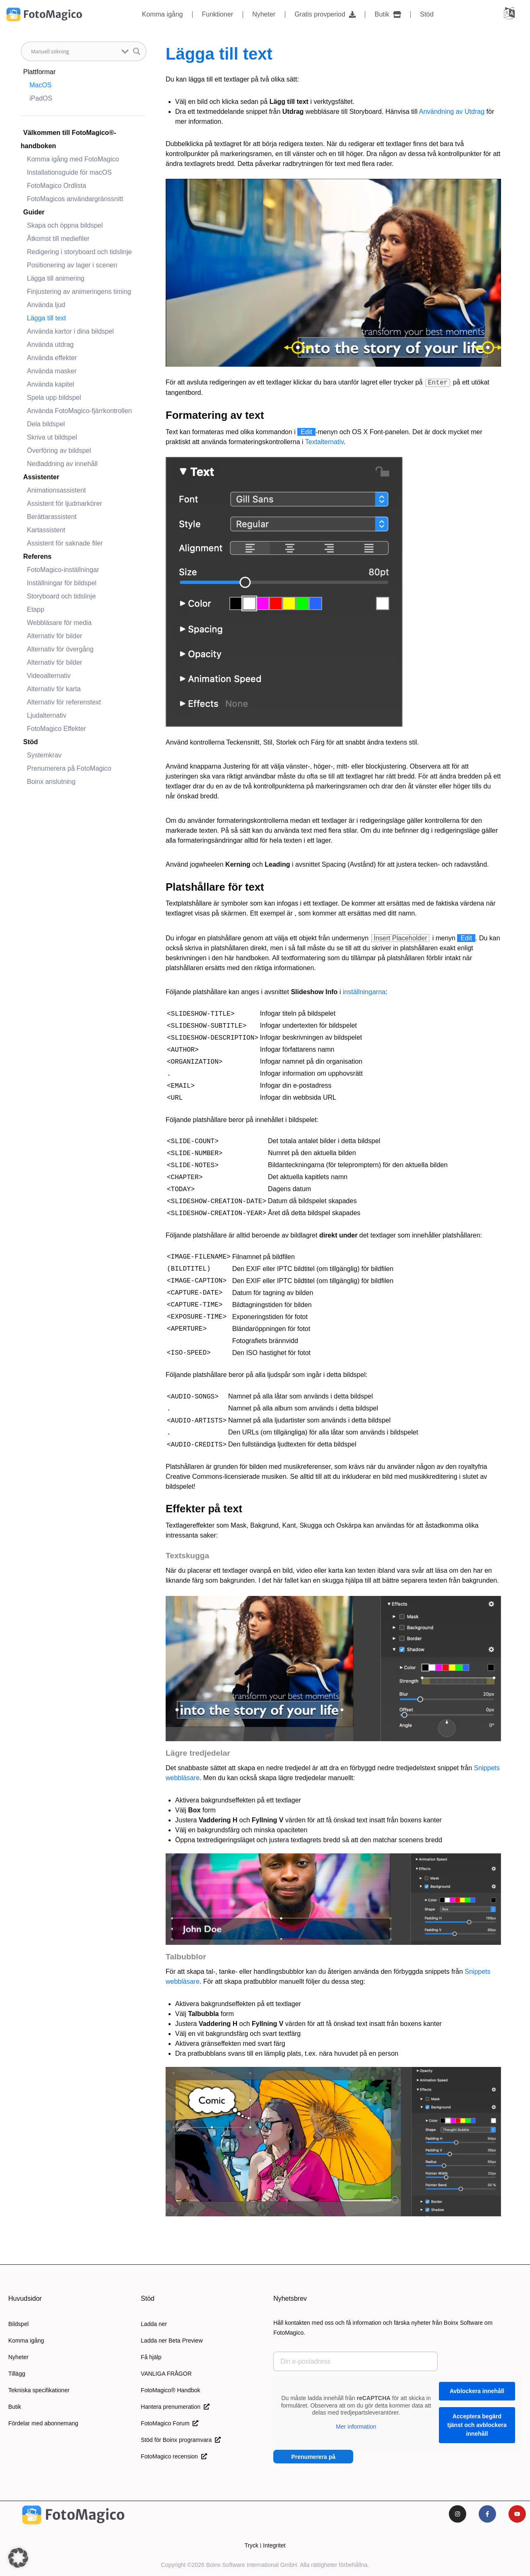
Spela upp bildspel (54, 397)
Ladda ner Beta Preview (171, 2340)
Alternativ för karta (54, 688)
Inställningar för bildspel (61, 582)
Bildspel (18, 2324)
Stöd (427, 14)
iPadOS (40, 98)
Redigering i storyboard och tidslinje (79, 251)
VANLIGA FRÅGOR (166, 2373)
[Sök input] (74, 51)
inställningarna (364, 991)
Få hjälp (151, 2357)
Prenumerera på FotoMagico (69, 768)
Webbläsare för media (59, 622)
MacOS (40, 85)
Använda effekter (52, 357)
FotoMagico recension (174, 2456)
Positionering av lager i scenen (72, 265)
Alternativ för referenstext (64, 702)
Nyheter (263, 14)
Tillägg (16, 2373)
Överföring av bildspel (59, 450)
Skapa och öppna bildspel (65, 225)
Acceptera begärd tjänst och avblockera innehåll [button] (476, 2425)
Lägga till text (46, 318)
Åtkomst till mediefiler (58, 238)
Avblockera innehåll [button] (477, 2391)
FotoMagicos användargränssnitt (75, 198)
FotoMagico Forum (169, 2423)
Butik (388, 14)
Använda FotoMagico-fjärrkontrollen (79, 410)
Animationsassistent (56, 490)
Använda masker (52, 371)
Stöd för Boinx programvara (181, 2440)
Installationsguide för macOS (69, 172)
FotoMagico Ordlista (56, 185)
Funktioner (218, 14)
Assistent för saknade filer (65, 543)
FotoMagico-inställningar (63, 569)
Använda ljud (46, 304)
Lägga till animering (55, 278)
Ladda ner (154, 2324)
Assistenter (41, 477)
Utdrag (474, 111)
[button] (18, 2558)
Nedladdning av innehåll (62, 463)
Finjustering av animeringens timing (79, 291)
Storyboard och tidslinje (61, 596)
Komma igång (162, 14)
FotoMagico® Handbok (170, 2390)
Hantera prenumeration (175, 2406)
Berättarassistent (52, 516)
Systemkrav (44, 755)
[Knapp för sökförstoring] (136, 51)
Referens (37, 556)
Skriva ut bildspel (52, 437)
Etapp (35, 609)
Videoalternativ (49, 675)
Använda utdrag (50, 344)
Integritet (274, 2545)
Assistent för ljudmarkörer (64, 503)
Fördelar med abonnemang (43, 2423)
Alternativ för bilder (54, 635)
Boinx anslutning (51, 781)
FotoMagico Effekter (56, 728)
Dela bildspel (46, 424)
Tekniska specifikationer (39, 2390)
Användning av (442, 111)
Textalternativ (324, 441)
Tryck (251, 2545)
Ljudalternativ (46, 715)
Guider (34, 212)
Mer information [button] (356, 2426)
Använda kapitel (50, 384)
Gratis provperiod (325, 14)
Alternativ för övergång (60, 649)
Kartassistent (46, 529)
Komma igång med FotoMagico (73, 159)
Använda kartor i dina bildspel (70, 331)
